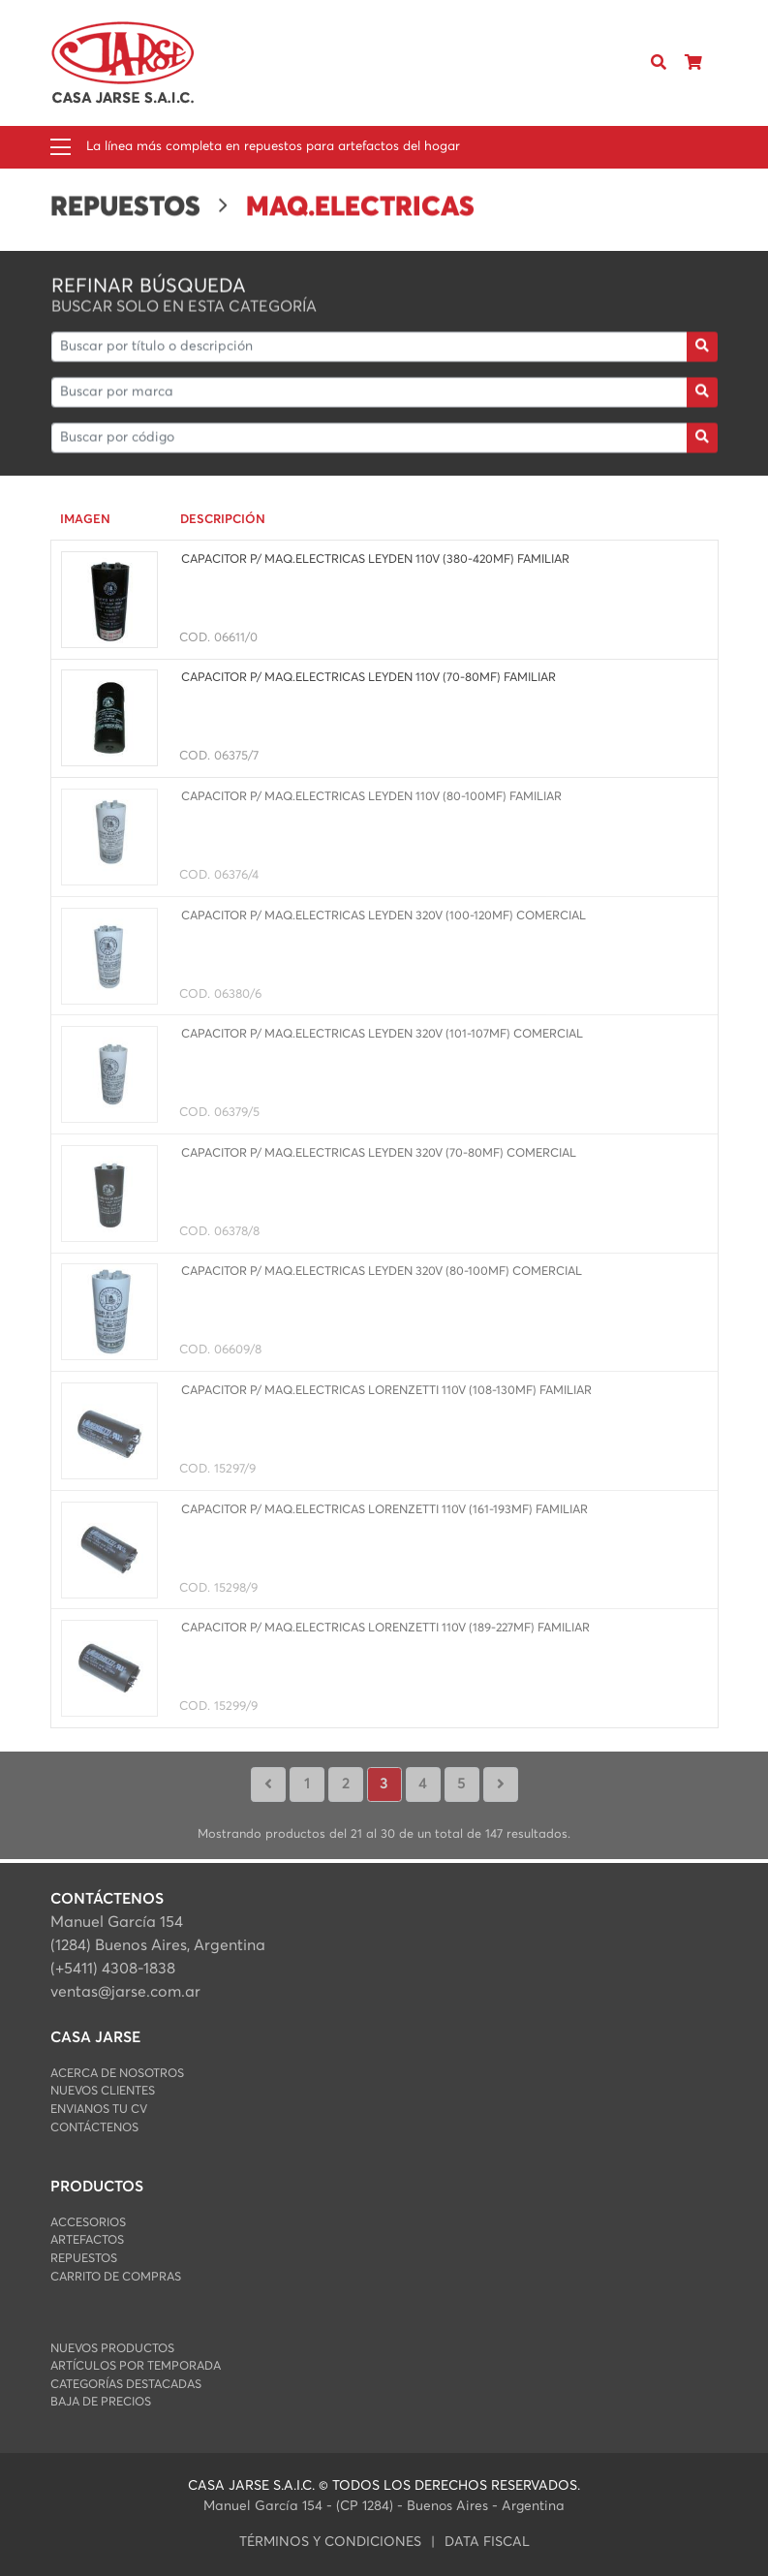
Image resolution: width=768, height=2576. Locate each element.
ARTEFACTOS (87, 2240)
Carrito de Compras (115, 2277)
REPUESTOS (83, 2258)
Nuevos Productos (112, 2349)
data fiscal (487, 2542)
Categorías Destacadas (125, 2384)
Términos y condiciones (330, 2542)
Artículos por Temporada (135, 2366)
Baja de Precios (100, 2402)
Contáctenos (94, 2128)
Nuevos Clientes (102, 2091)
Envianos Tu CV (98, 2109)
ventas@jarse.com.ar (125, 1992)
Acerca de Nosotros (117, 2073)
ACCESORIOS (88, 2223)
